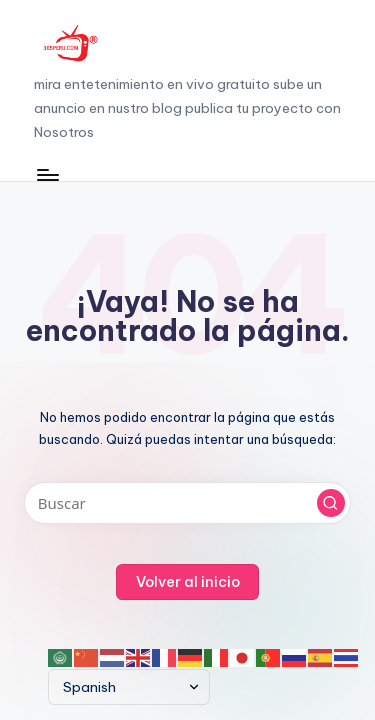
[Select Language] (129, 687)
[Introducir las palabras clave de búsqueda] (187, 503)
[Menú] (47, 175)
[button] (331, 503)
